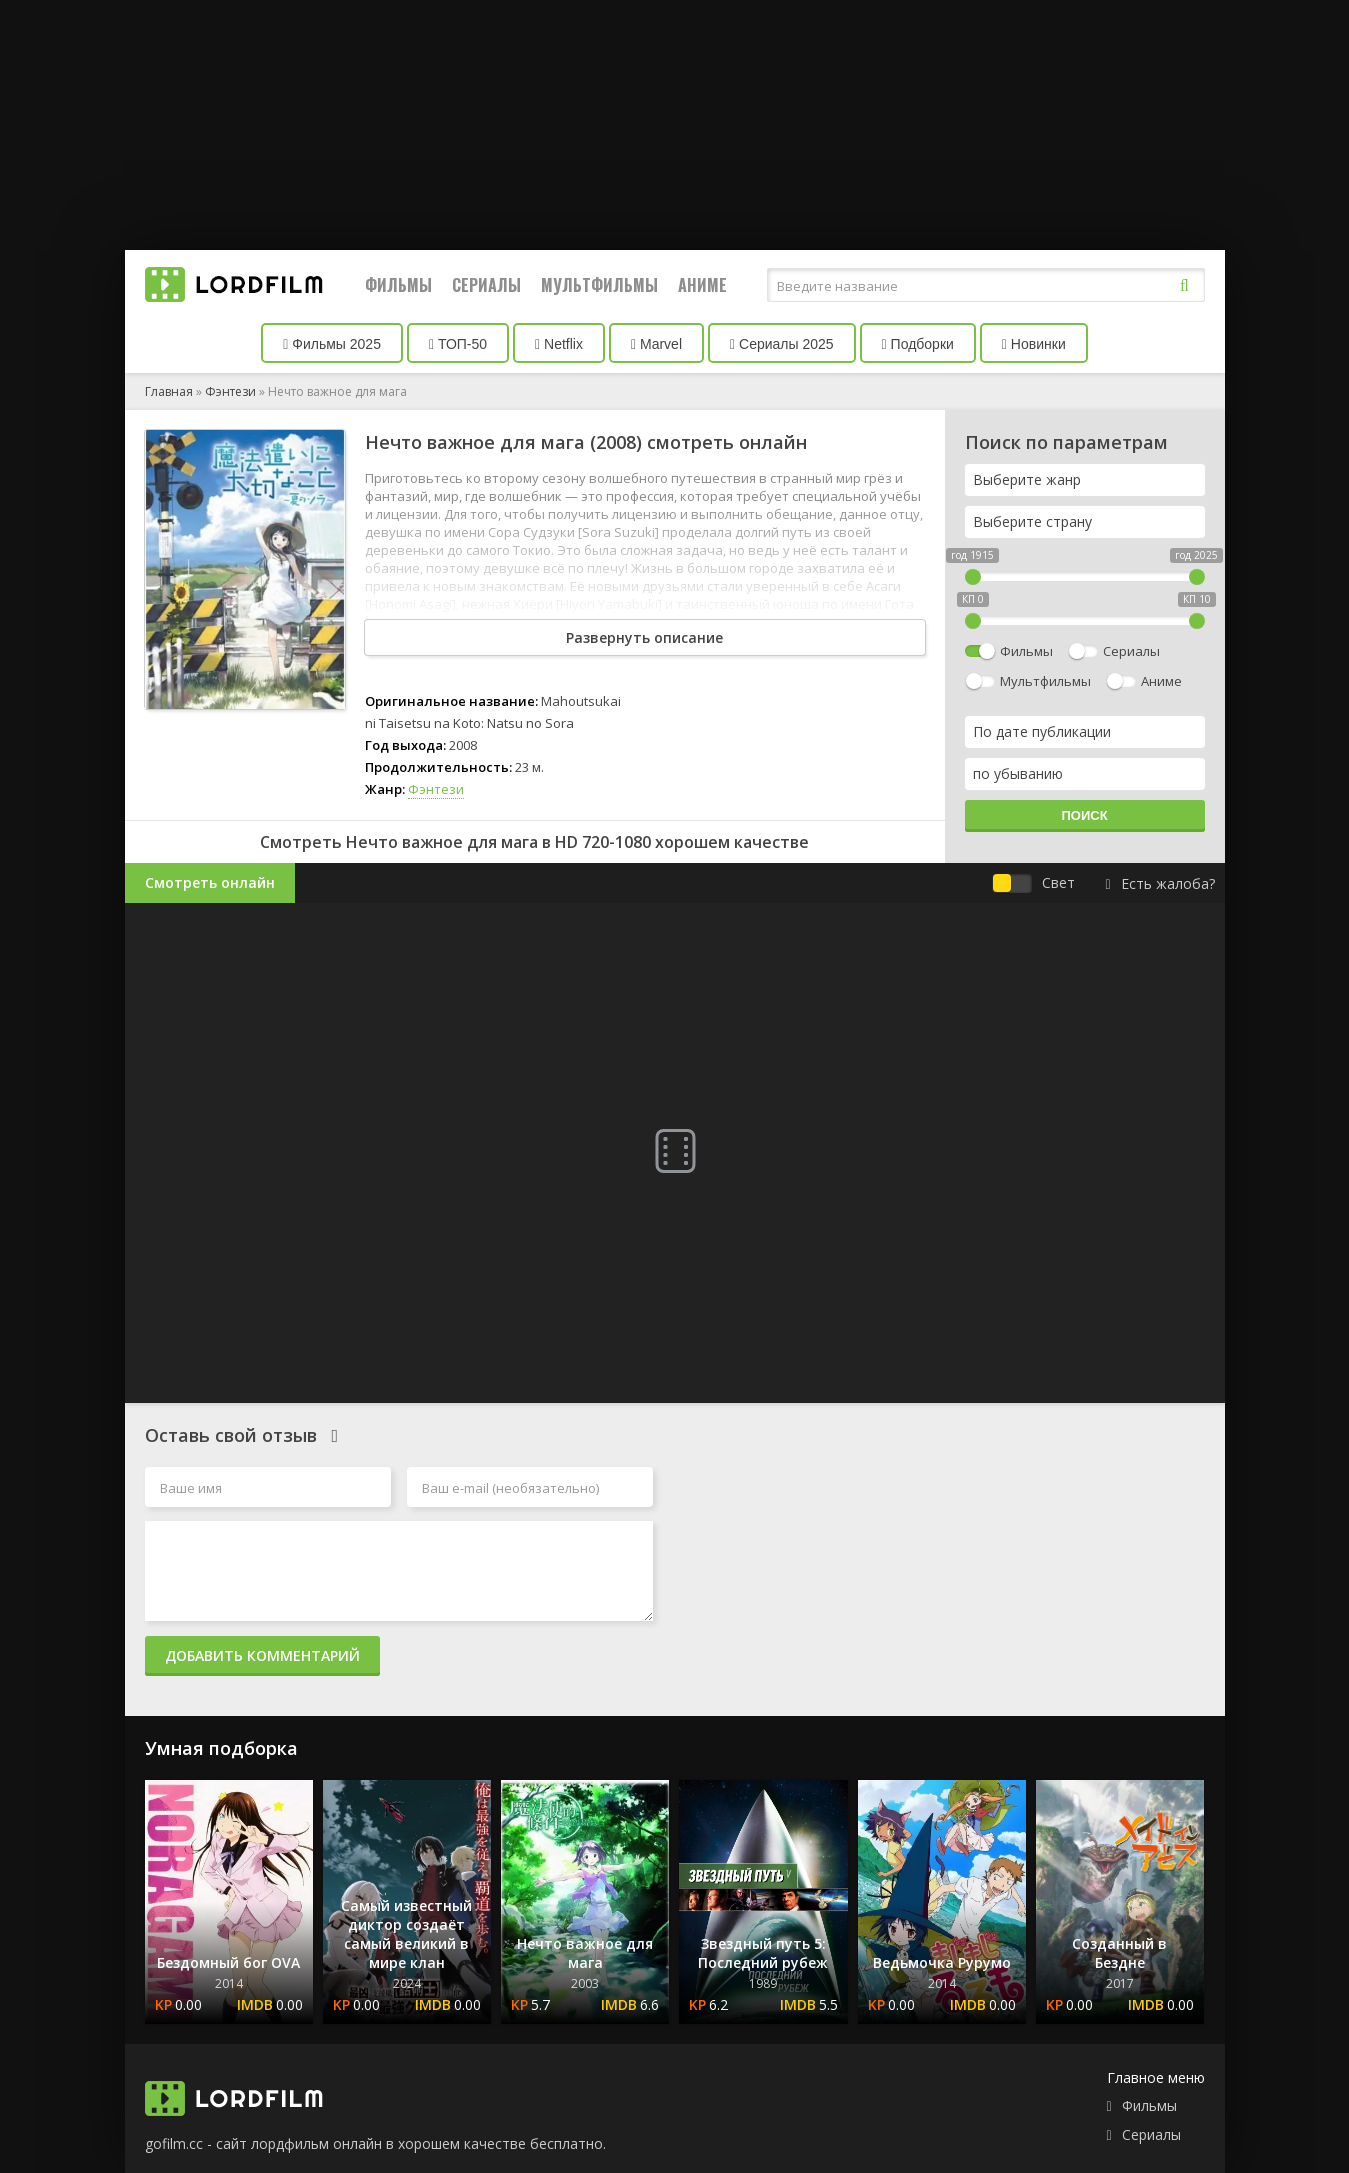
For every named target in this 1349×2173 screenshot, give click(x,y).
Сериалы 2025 (782, 344)
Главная (169, 391)
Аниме (702, 285)
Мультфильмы (599, 285)
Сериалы (486, 285)
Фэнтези (230, 391)
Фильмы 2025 (332, 344)
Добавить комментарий (262, 1655)
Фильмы (398, 285)
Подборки (918, 344)
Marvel (656, 344)
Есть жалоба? (1159, 883)
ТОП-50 (458, 344)
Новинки (1034, 344)
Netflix (559, 344)
